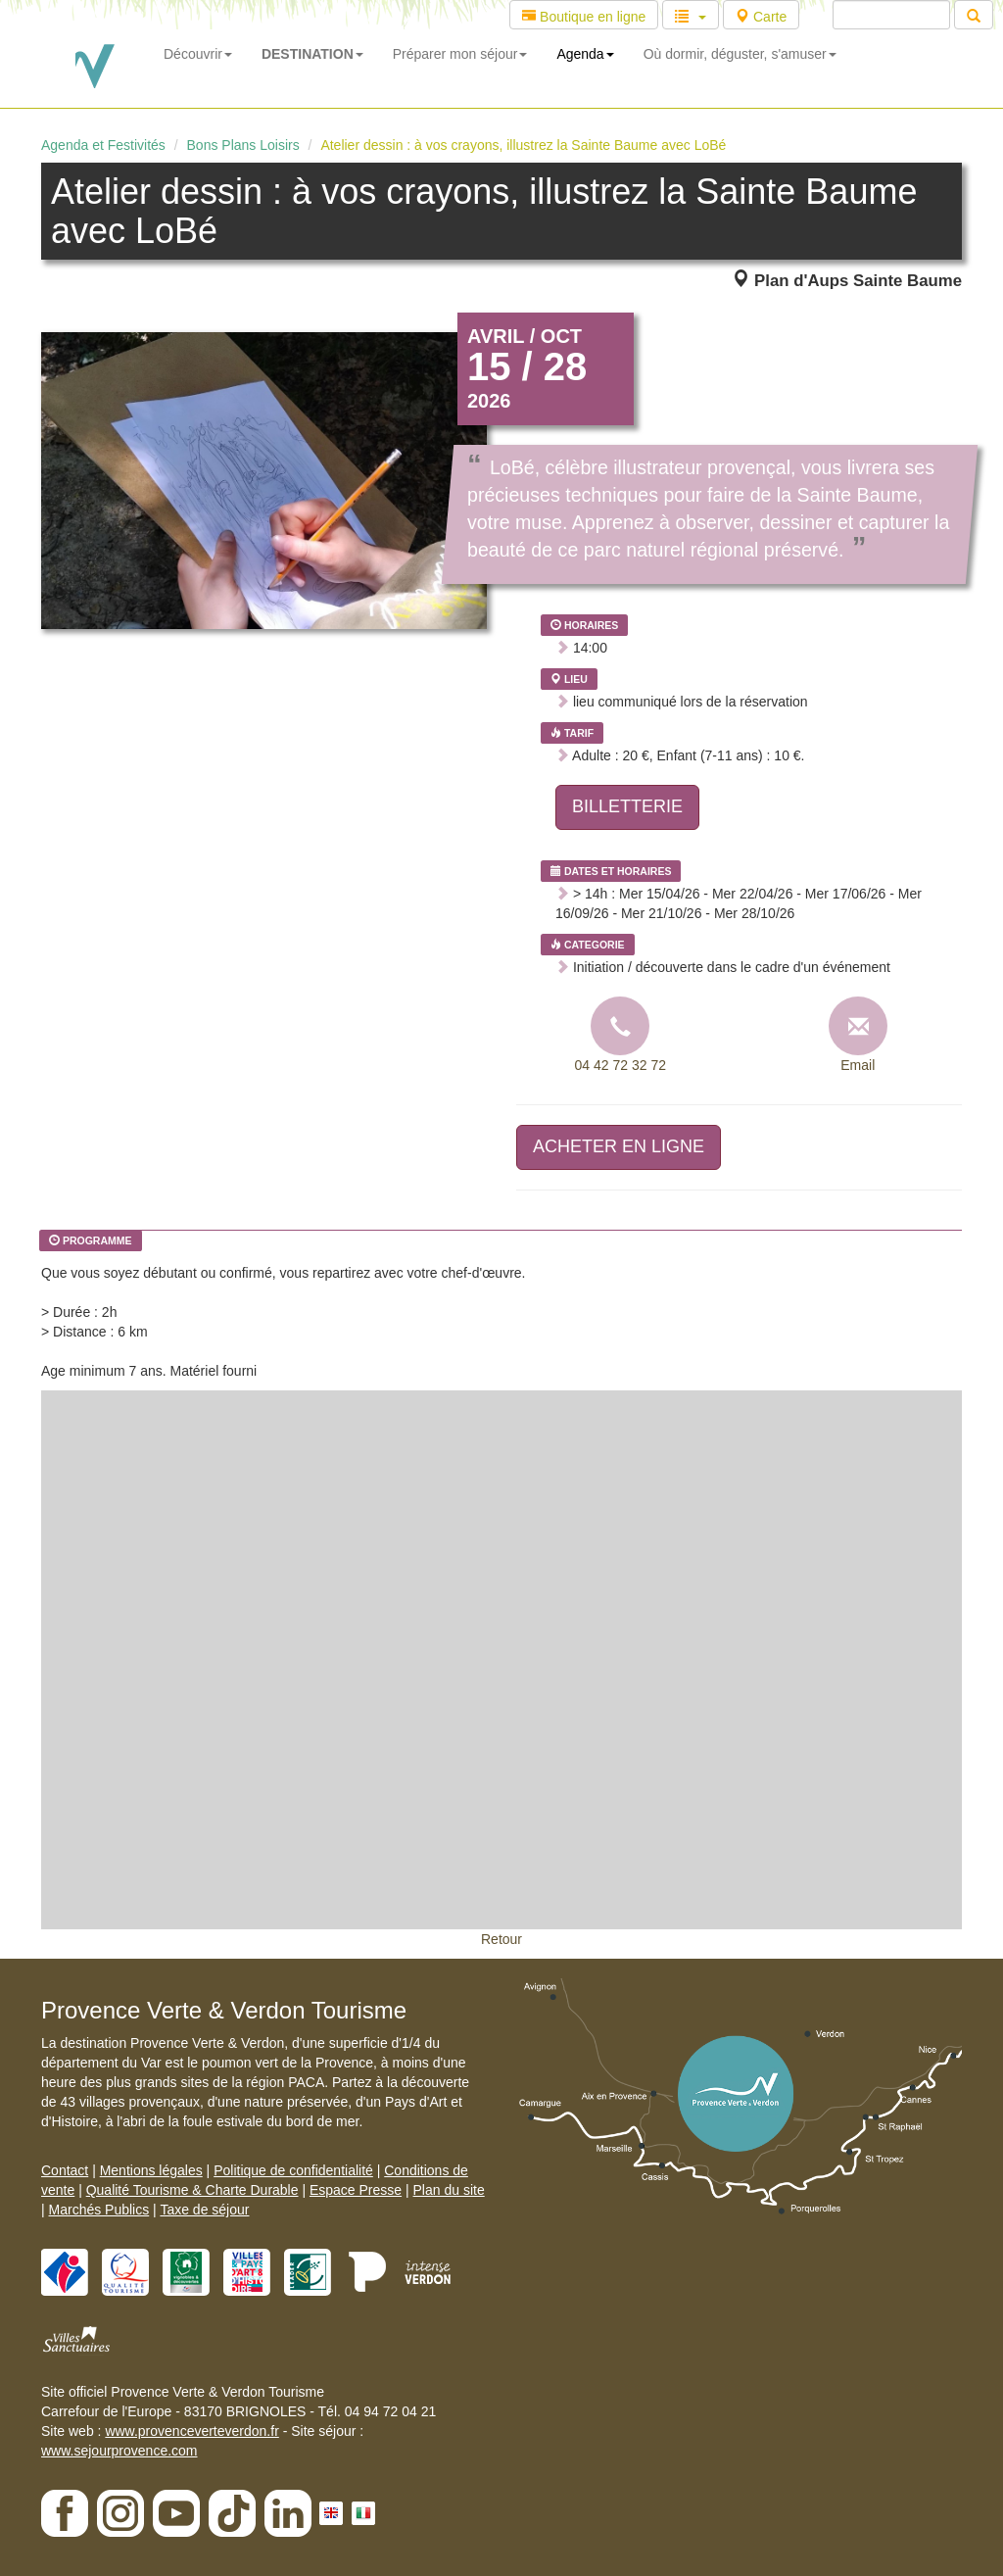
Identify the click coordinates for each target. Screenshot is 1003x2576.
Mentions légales (151, 2170)
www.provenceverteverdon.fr (191, 2431)
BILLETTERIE (627, 806)
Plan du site (449, 2190)
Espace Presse (356, 2190)
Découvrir (198, 54)
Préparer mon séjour (460, 54)
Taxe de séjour (204, 2209)
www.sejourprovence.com (119, 2450)
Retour (501, 1939)
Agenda (584, 54)
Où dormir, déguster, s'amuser (740, 54)
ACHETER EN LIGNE (618, 1146)
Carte (761, 16)
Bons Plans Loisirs (243, 145)
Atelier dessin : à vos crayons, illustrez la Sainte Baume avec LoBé (523, 145)
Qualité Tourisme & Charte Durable (192, 2190)
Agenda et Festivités (103, 145)
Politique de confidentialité (293, 2170)
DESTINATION (312, 54)
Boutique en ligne (583, 16)
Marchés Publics (99, 2209)
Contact (64, 2170)
